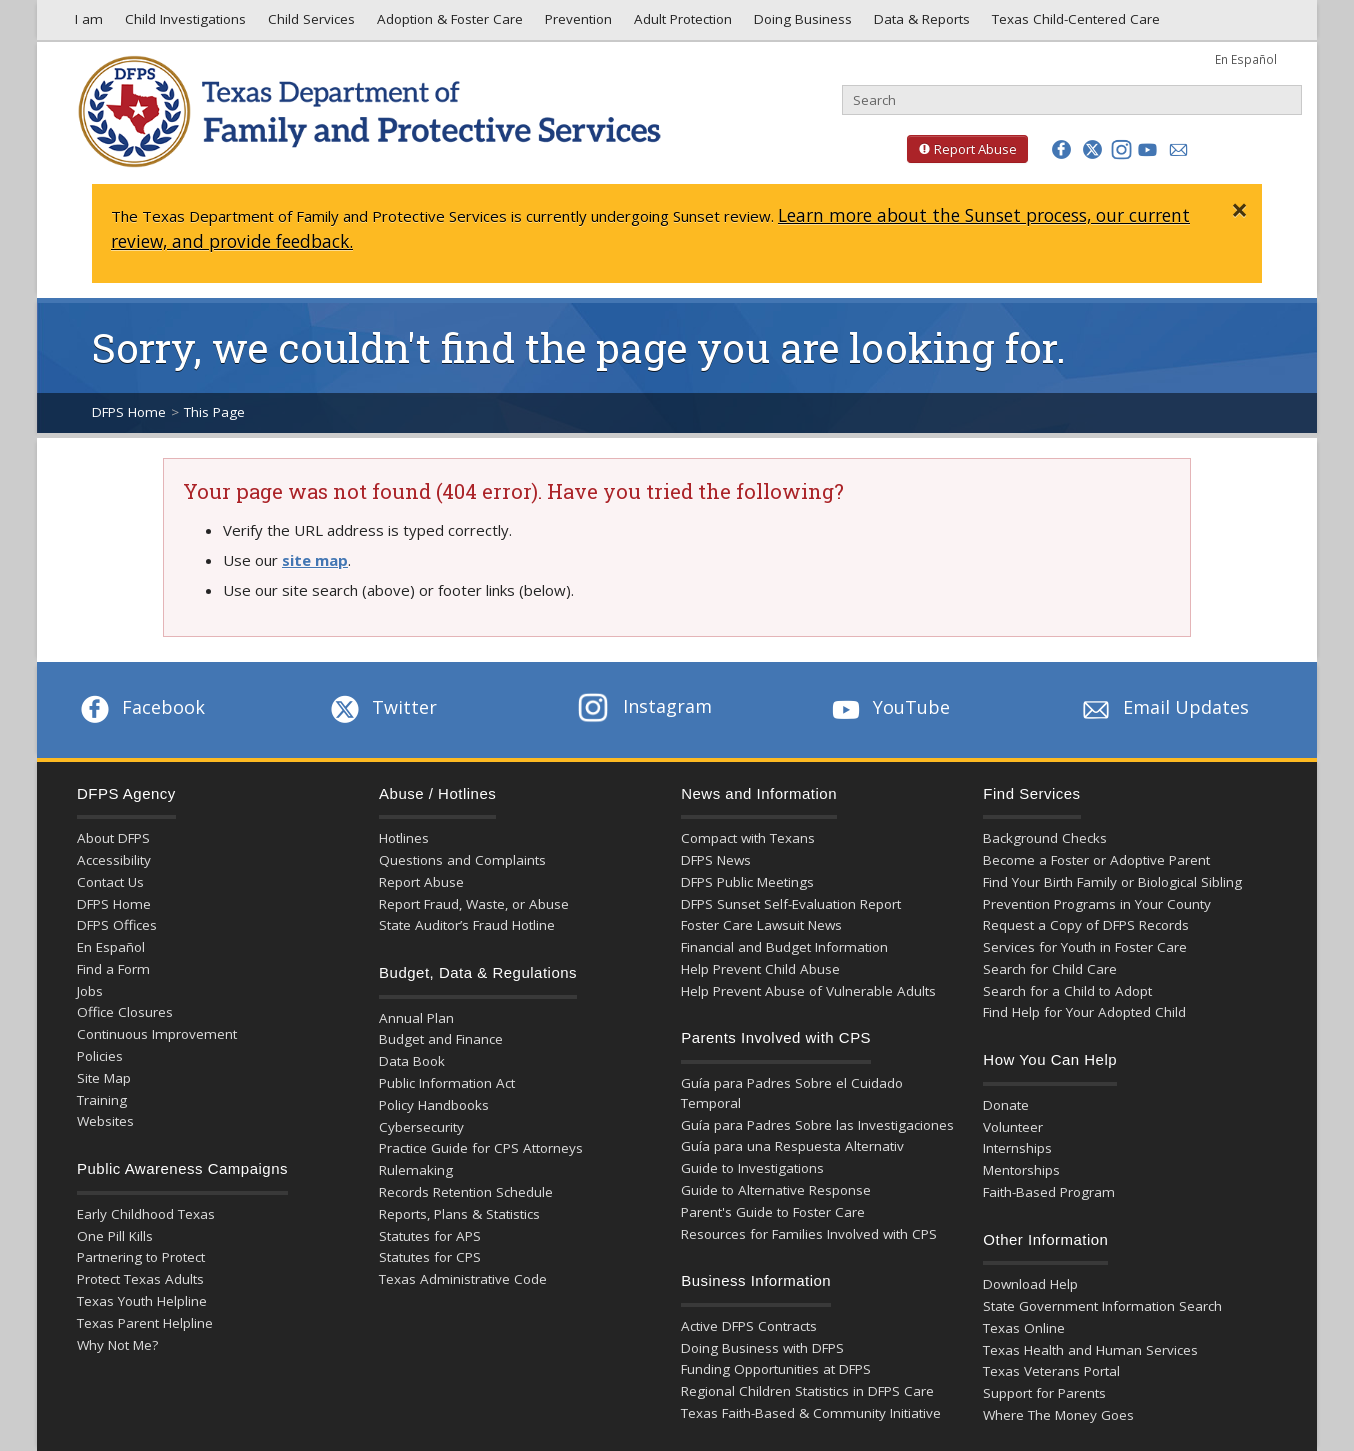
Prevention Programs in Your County (1097, 904)
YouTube (889, 707)
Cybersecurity (421, 1127)
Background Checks (1045, 838)
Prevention (576, 24)
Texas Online (1024, 1328)
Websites (105, 1121)
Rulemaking (416, 1170)
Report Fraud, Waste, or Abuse (474, 904)
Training (102, 1100)
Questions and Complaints (462, 860)
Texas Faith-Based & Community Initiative (811, 1413)
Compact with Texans (748, 838)
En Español (1246, 59)
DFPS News (716, 860)
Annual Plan (416, 1018)
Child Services (309, 24)
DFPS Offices (117, 925)
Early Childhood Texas (146, 1214)
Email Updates (1163, 707)
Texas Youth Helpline (142, 1301)
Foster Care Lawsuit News (761, 925)
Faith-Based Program (1049, 1192)
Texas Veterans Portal (1051, 1371)
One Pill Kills (115, 1236)
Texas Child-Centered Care (1074, 24)
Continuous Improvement (157, 1034)
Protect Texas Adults (140, 1279)
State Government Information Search (1102, 1306)
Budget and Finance (441, 1039)
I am (85, 24)
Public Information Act (447, 1083)
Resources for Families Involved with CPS (809, 1234)
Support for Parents (1044, 1393)
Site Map (104, 1078)
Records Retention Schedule (466, 1192)
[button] (1061, 149)
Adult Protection (681, 24)
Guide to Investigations (752, 1168)
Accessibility (114, 860)
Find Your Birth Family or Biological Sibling (1112, 882)
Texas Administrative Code (463, 1279)
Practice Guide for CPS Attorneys (481, 1148)
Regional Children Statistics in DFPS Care (807, 1391)
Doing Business (801, 24)
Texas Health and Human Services (1090, 1350)
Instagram (645, 706)
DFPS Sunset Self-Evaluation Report (791, 904)
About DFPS (113, 838)
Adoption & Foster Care (448, 24)
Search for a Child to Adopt (1067, 991)
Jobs (90, 991)
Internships (1017, 1148)
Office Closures (125, 1012)
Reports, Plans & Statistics (459, 1214)
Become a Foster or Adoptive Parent (1096, 860)
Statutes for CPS (430, 1257)
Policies (100, 1056)
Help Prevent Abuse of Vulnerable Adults (808, 991)
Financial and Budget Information (784, 947)
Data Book (412, 1061)
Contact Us (110, 882)
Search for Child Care (1050, 969)
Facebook (141, 707)
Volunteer (1013, 1127)
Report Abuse (962, 149)
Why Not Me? (117, 1345)
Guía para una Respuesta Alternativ (792, 1146)
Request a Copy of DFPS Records (1086, 925)
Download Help (1030, 1284)
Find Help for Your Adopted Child (1084, 1012)
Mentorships (1021, 1170)
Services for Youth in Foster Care (1085, 947)
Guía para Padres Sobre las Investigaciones (817, 1125)
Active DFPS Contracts (749, 1326)
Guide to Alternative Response (776, 1190)
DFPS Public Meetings (747, 882)
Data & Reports (920, 24)
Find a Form (113, 969)
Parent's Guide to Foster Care (773, 1212)
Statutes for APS (430, 1236)
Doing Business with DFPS (762, 1348)
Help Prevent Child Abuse (760, 969)
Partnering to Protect (141, 1257)
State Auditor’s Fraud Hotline (467, 925)
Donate (1006, 1105)
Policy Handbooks (434, 1105)
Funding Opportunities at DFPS (776, 1369)
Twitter (382, 707)
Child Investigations (183, 24)
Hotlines (404, 838)
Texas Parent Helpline (145, 1323)
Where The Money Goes (1058, 1415)
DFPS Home (129, 412)
